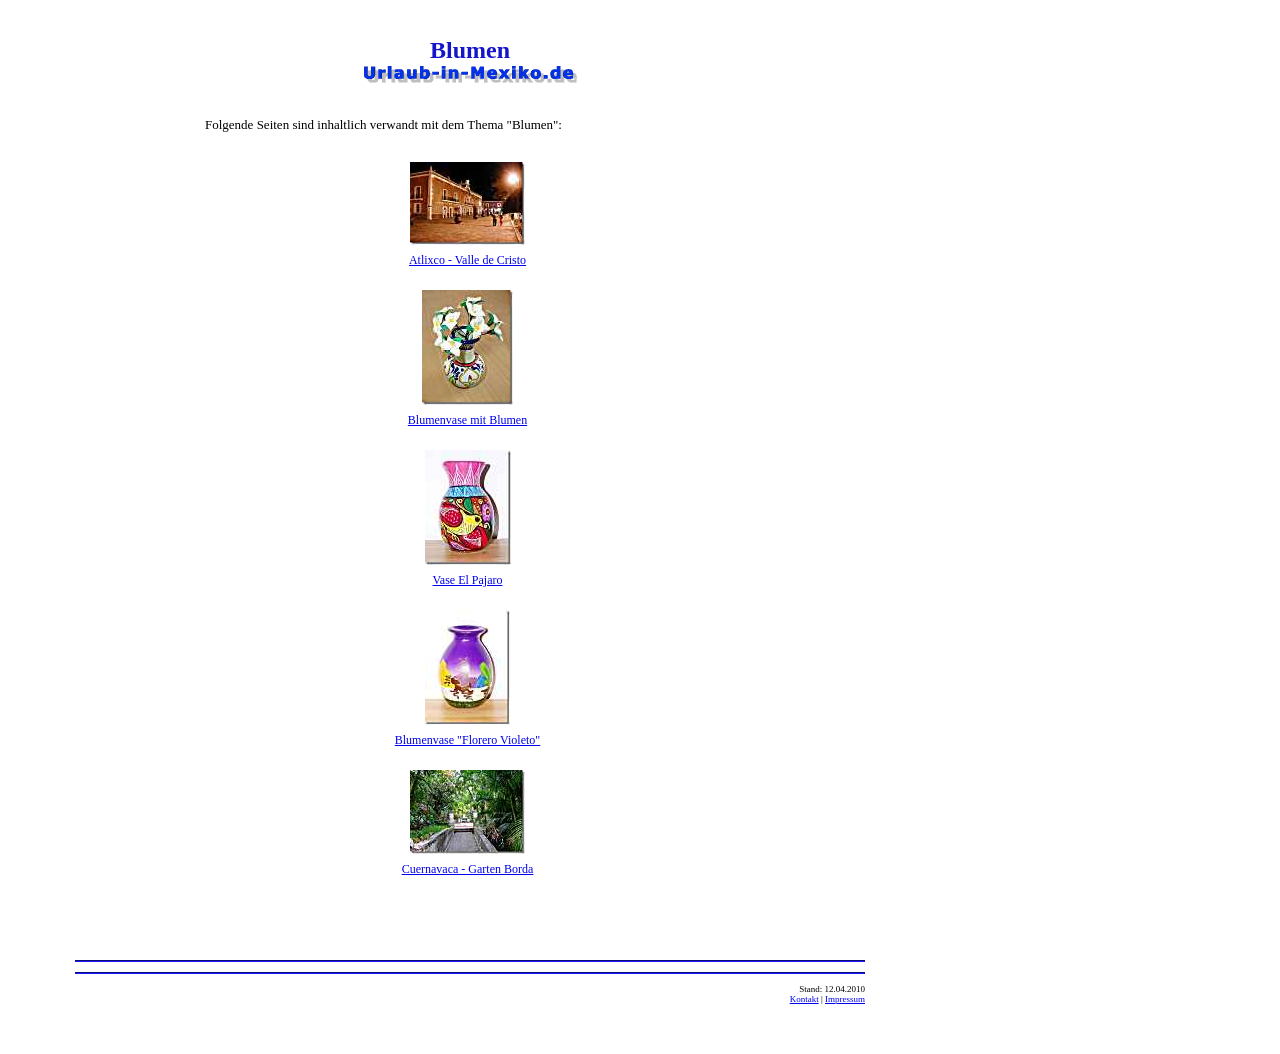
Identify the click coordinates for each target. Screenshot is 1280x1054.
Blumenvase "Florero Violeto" (468, 740)
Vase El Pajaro (468, 580)
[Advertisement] (140, 417)
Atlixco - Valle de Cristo (467, 260)
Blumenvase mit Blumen (467, 420)
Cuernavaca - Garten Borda (468, 869)
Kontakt (804, 999)
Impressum (845, 999)
